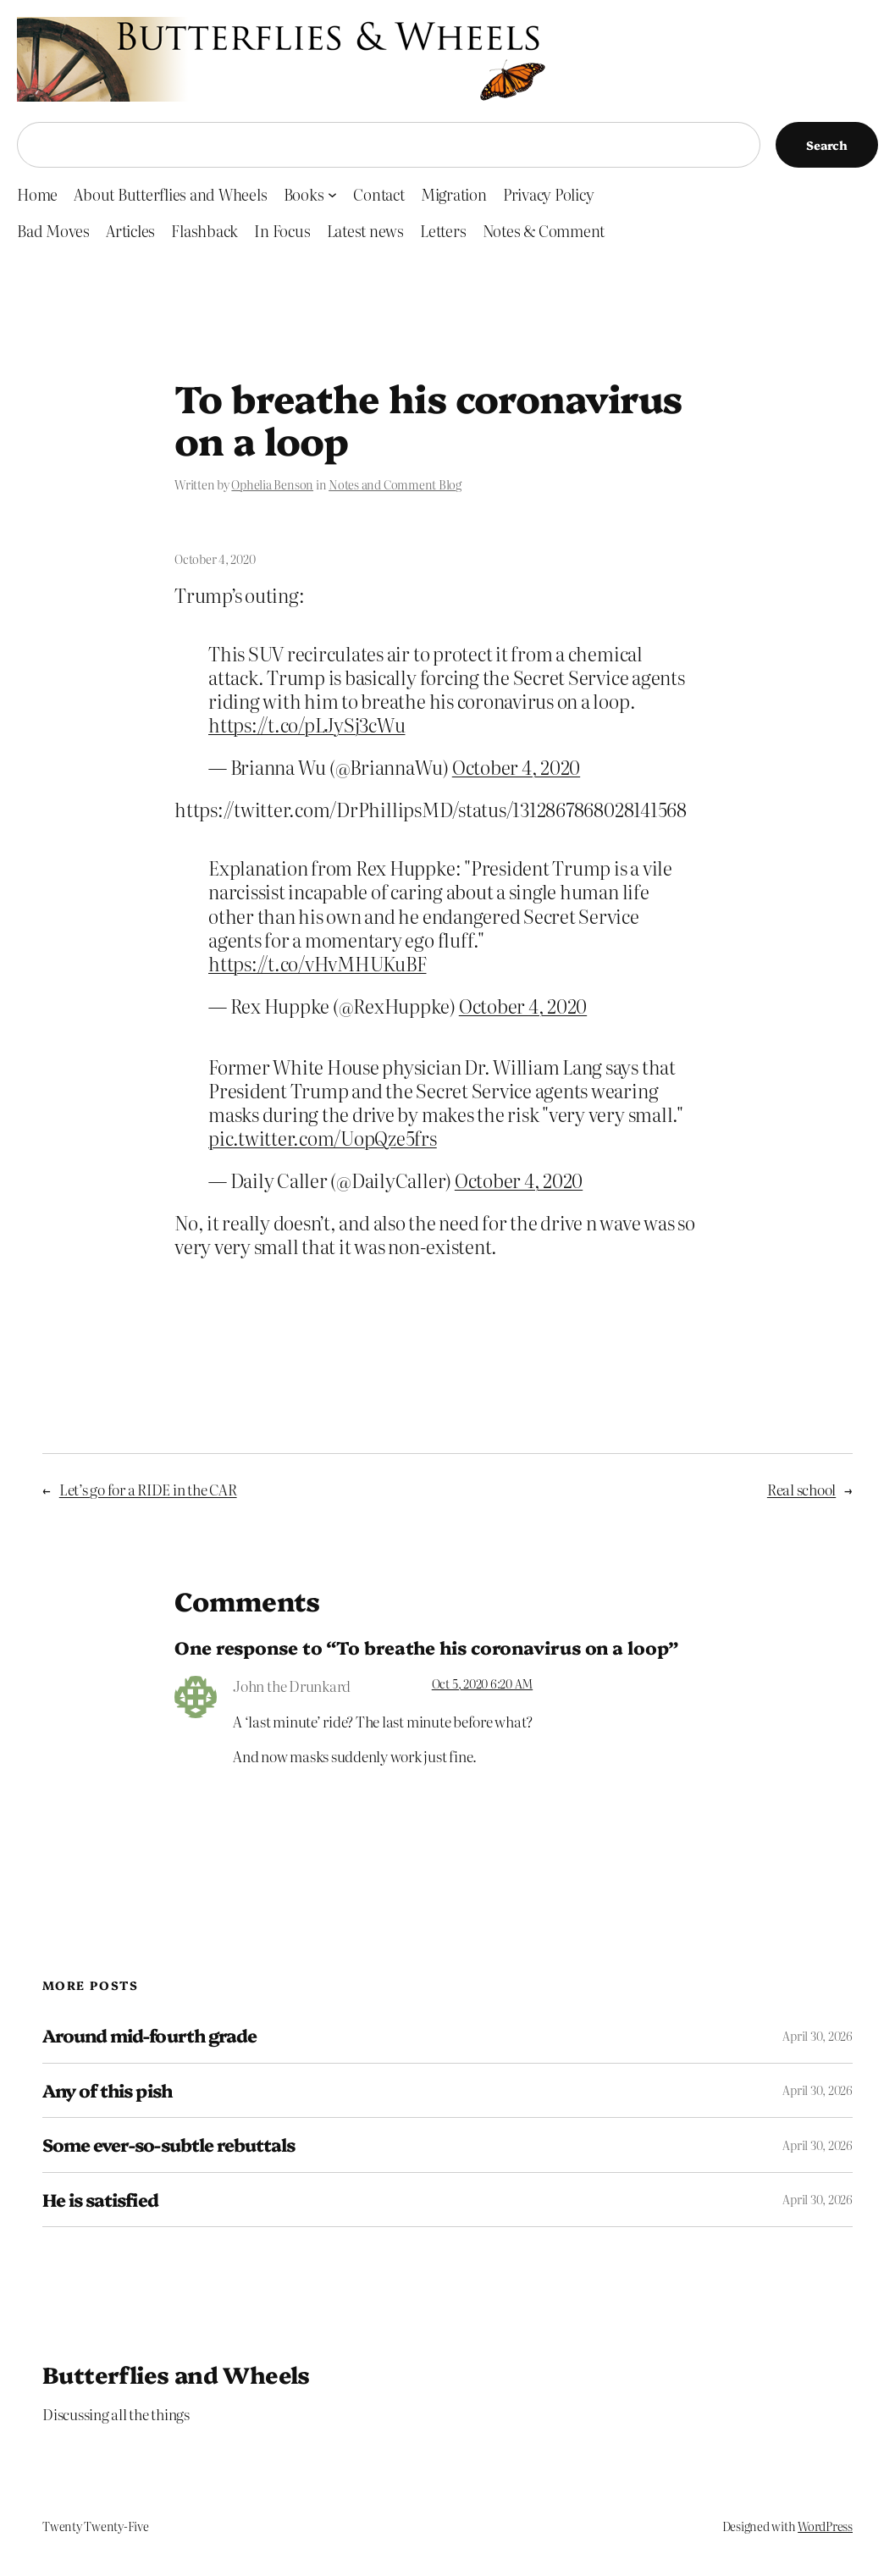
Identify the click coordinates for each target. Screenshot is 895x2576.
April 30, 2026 (817, 2035)
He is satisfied (100, 2200)
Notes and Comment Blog (395, 484)
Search (827, 144)
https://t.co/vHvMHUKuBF (317, 963)
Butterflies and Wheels (176, 2374)
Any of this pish (107, 2091)
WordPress (825, 2526)
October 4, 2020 (516, 767)
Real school (801, 1489)
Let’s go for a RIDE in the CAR (148, 1489)
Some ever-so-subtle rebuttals (168, 2145)
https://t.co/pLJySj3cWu (306, 724)
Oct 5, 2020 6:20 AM (482, 1683)
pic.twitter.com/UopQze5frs (322, 1138)
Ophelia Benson (272, 484)
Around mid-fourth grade (149, 2036)
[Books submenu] (332, 194)
